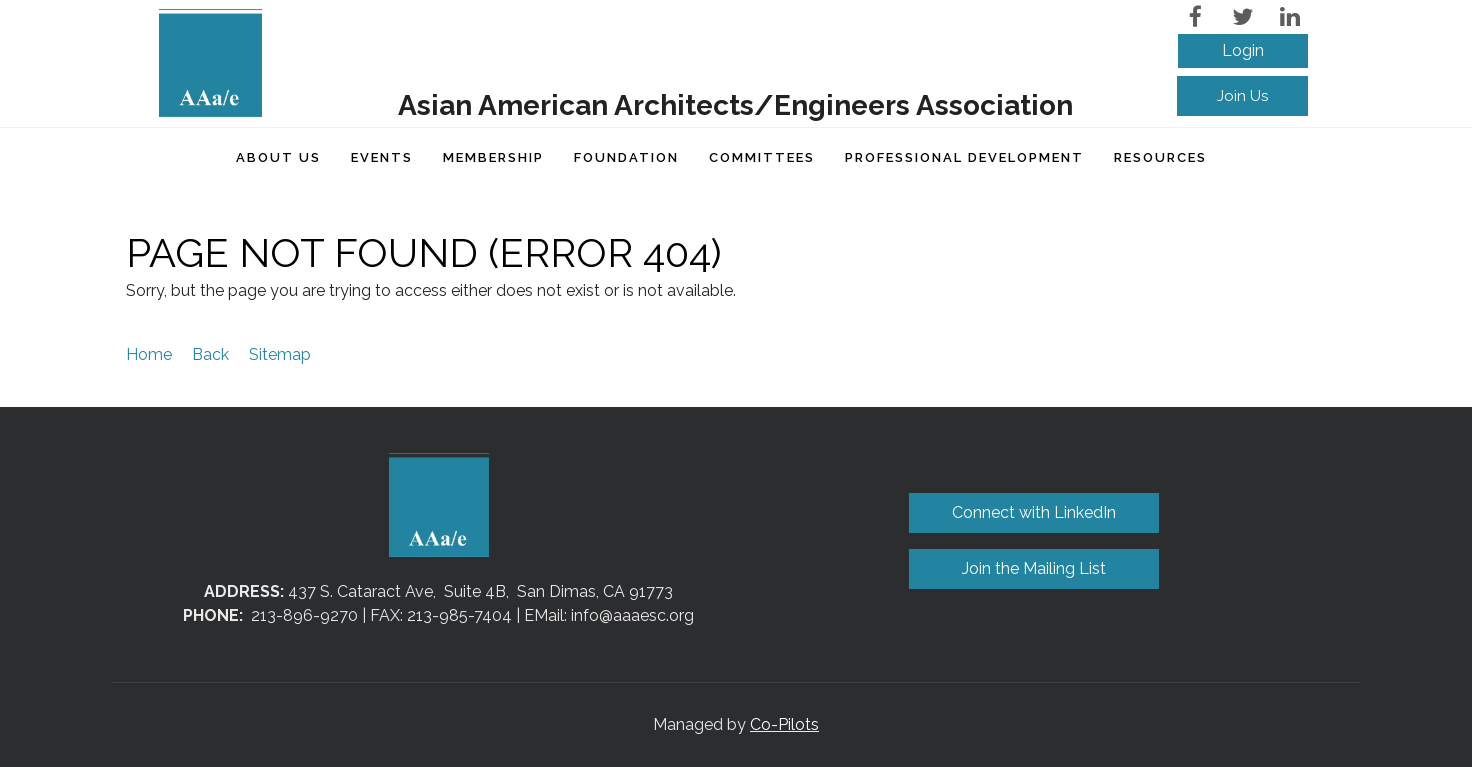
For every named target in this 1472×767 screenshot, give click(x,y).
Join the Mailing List (1034, 568)
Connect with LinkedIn (1034, 512)
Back (210, 354)
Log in (1243, 51)
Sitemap (280, 354)
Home (149, 354)
